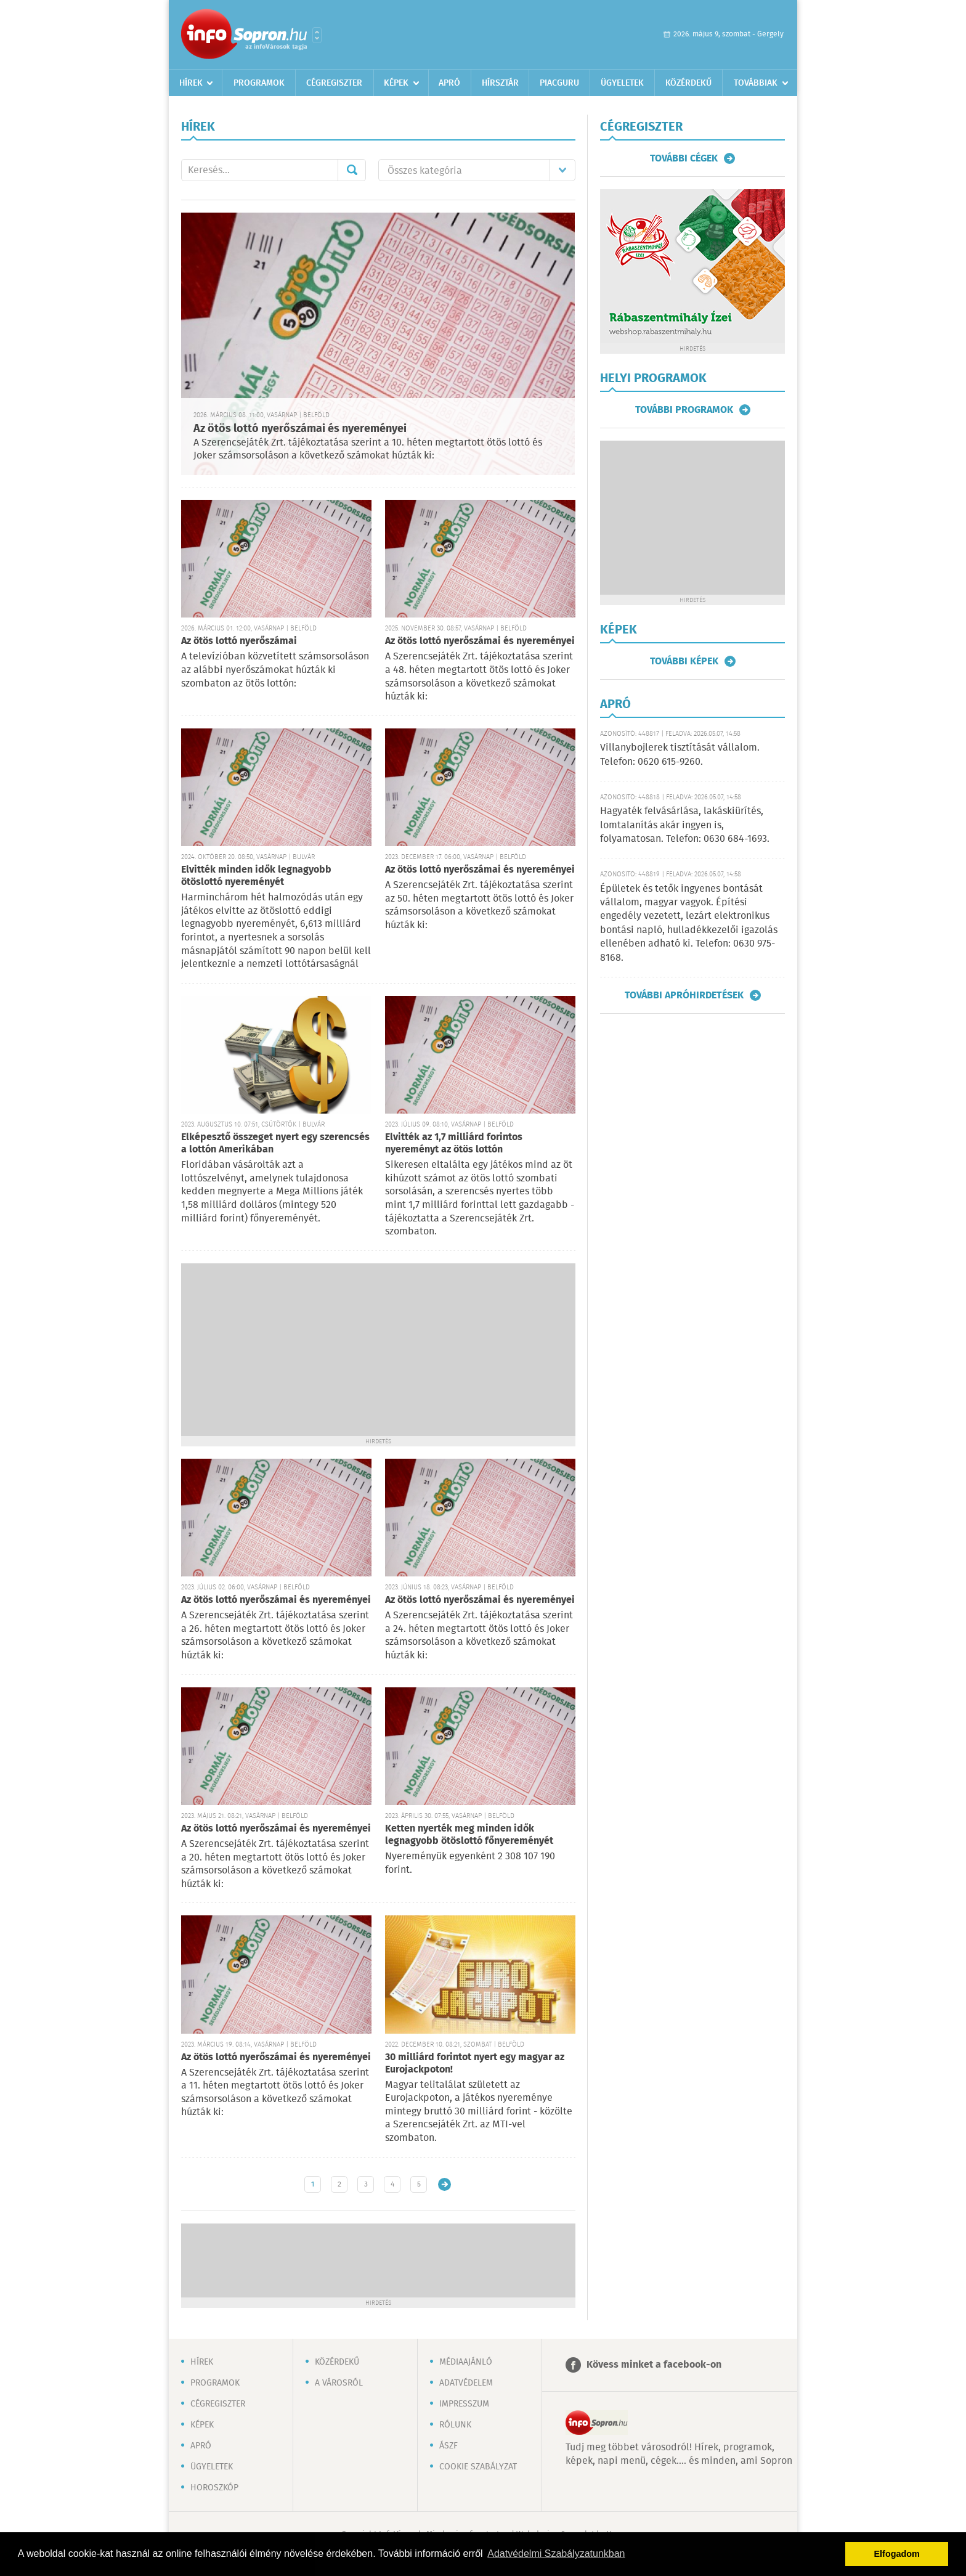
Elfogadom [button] (897, 2554)
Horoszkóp (214, 2488)
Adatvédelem (466, 2383)
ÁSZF (448, 2446)
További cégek (684, 158)
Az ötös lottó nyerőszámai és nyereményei (300, 429)
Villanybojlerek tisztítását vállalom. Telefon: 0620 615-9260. (680, 754)
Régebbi (444, 2184)
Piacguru (559, 83)
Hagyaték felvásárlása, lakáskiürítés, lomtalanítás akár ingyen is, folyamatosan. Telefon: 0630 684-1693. (684, 825)
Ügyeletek (622, 83)
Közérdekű (688, 83)
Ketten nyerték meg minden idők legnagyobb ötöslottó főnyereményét (469, 1835)
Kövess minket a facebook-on (653, 2365)
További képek (684, 661)
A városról (339, 2383)
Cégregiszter (334, 83)
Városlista (317, 35)
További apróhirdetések (684, 995)
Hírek (191, 83)
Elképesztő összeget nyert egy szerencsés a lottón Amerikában (275, 1143)
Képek (396, 83)
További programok (684, 409)
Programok (259, 83)
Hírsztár (500, 83)
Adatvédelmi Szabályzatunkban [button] (556, 2553)
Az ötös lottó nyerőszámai (239, 641)
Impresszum (464, 2404)
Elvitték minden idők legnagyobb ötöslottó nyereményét (256, 876)
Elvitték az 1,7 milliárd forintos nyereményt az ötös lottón (453, 1143)
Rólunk (455, 2425)
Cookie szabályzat (478, 2467)
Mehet (352, 170)
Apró (449, 83)
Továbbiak (755, 83)
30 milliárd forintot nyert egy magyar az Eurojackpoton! (474, 2063)
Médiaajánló (465, 2362)
